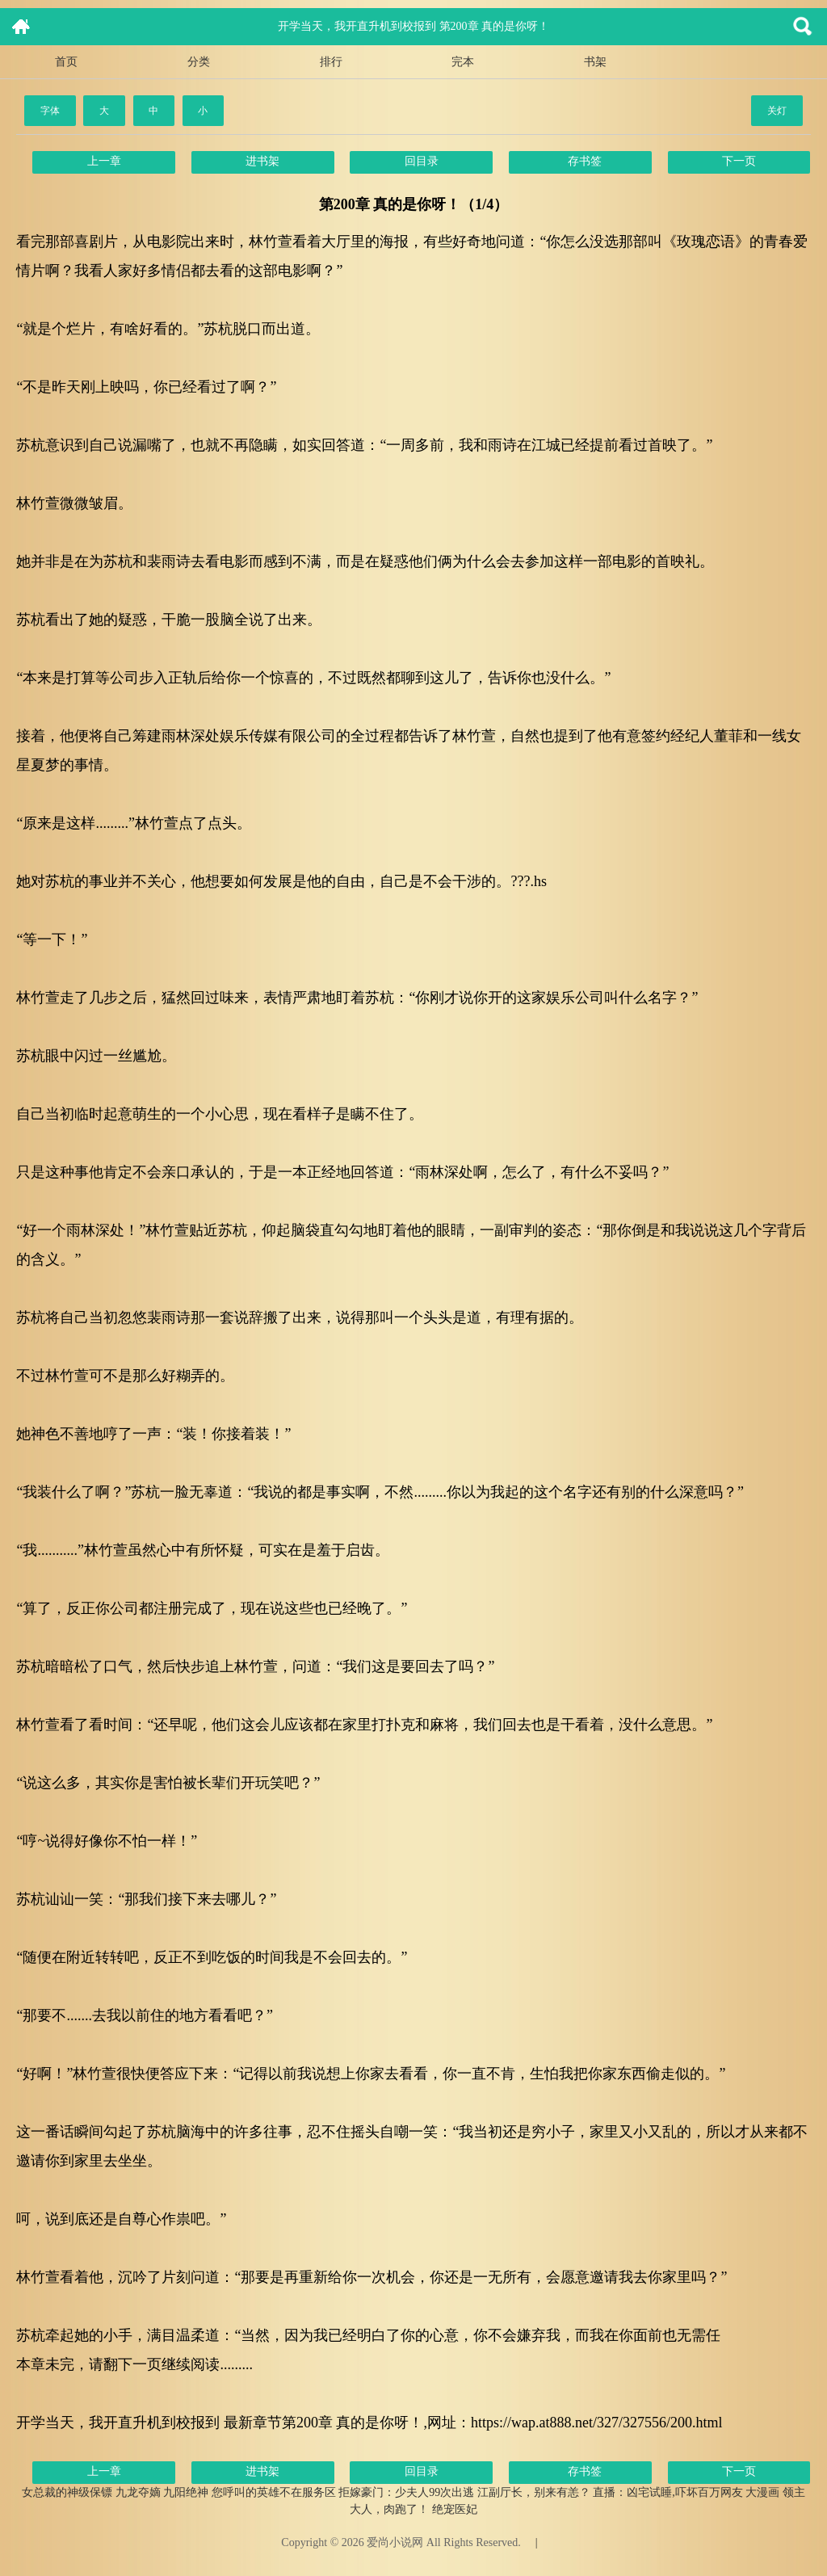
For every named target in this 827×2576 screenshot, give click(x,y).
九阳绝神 (185, 2492)
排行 (331, 62)
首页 (66, 62)
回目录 (422, 161)
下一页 (739, 161)
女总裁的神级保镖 (67, 2492)
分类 (198, 62)
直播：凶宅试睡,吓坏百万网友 (668, 2492)
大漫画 (762, 2492)
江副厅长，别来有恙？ (533, 2492)
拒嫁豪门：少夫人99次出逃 (406, 2492)
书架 (595, 62)
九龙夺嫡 (138, 2492)
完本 (462, 62)
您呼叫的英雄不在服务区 (274, 2492)
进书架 (262, 161)
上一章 (104, 161)
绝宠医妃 (454, 2509)
